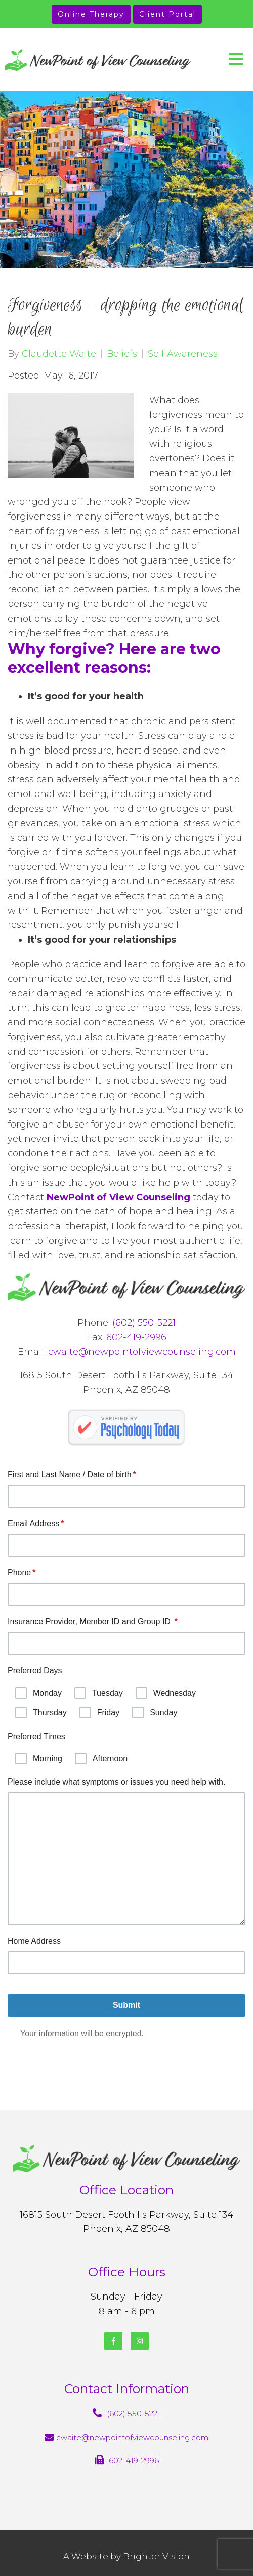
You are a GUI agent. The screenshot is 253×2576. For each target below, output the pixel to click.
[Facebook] (113, 2341)
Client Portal (167, 14)
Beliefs (122, 353)
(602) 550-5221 (144, 1322)
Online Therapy (91, 14)
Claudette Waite (59, 353)
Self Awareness (183, 353)
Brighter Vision (156, 2556)
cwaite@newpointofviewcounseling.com (142, 1351)
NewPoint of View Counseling (118, 1197)
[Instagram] (140, 2341)
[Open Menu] (236, 60)
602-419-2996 (136, 1337)
